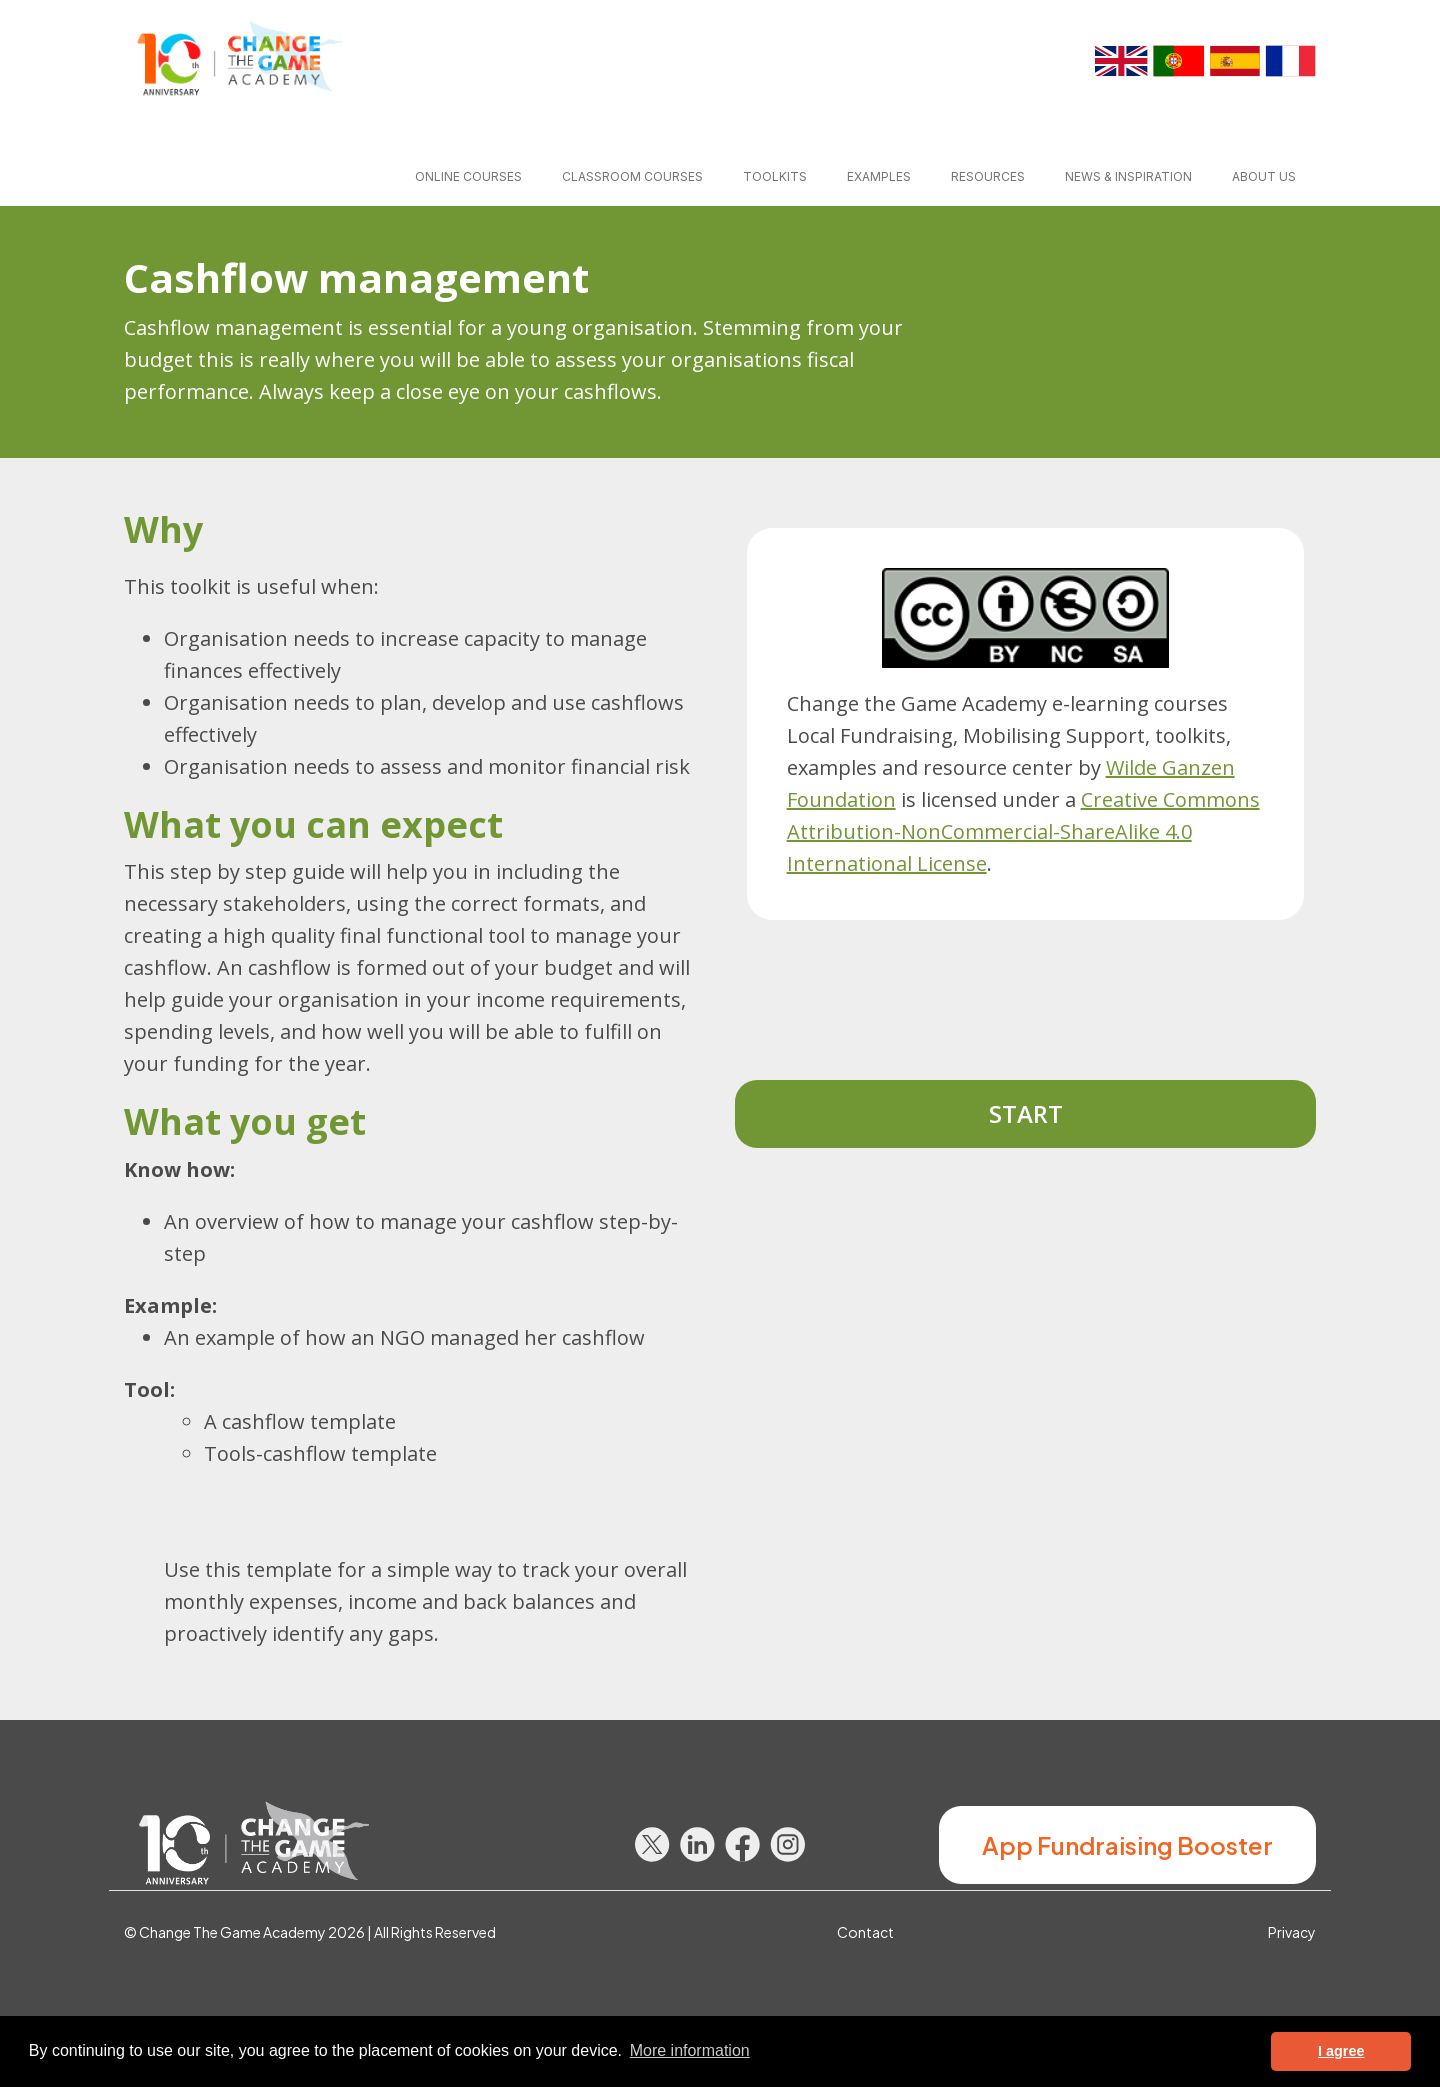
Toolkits (775, 176)
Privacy (1292, 1932)
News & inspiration (1128, 176)
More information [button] (690, 2050)
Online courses (468, 176)
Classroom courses (632, 176)
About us (1264, 176)
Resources (988, 176)
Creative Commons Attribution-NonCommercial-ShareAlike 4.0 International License (1023, 831)
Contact (865, 1932)
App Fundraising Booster (1127, 1845)
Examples (879, 176)
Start (1026, 1113)
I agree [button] (1341, 2051)
